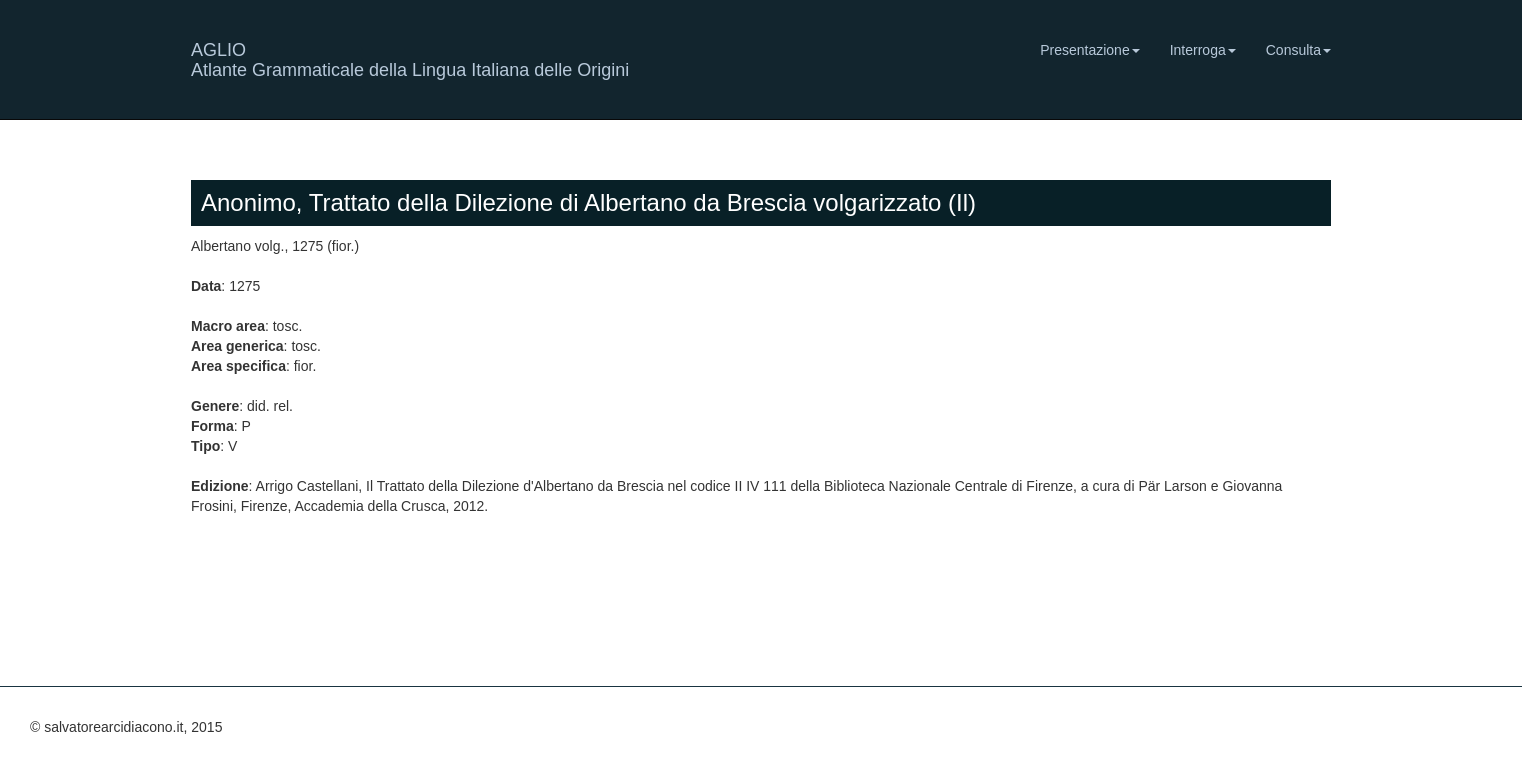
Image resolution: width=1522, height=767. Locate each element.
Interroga (1203, 50)
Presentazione (1090, 50)
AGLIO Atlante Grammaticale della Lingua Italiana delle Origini (410, 57)
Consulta (1298, 50)
